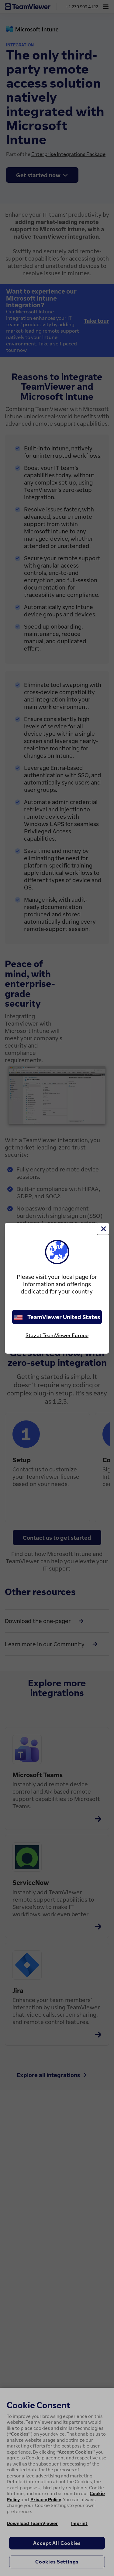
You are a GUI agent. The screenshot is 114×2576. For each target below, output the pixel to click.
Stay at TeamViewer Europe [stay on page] (57, 1335)
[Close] (103, 1229)
